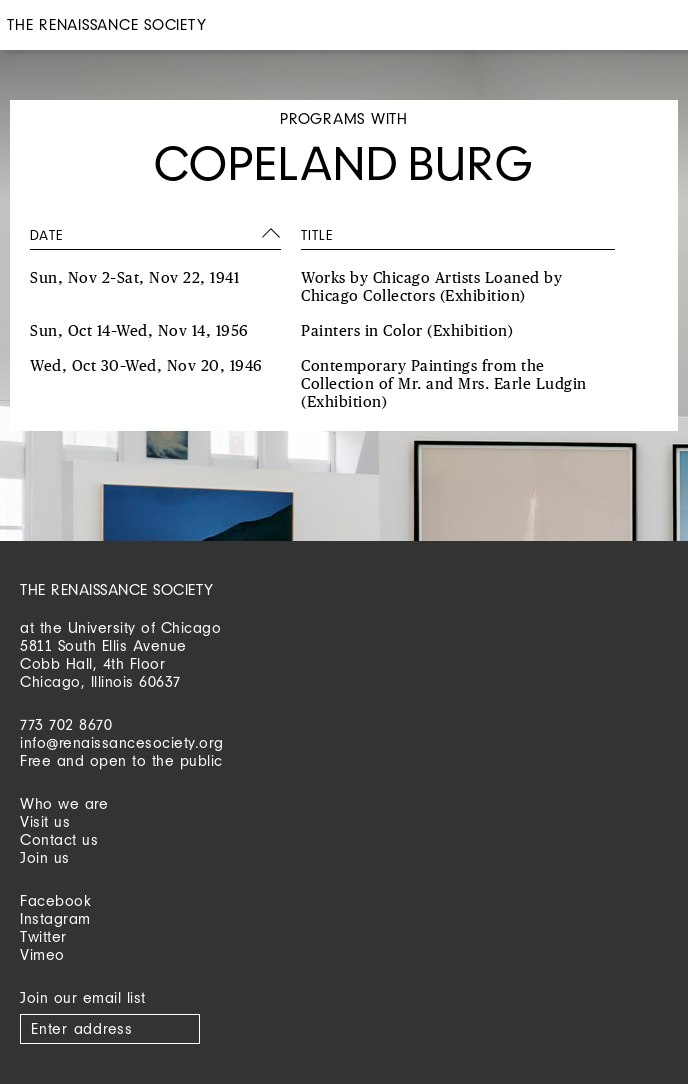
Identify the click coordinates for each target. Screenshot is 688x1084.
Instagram (55, 918)
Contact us (59, 839)
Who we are (64, 803)
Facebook (55, 900)
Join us (45, 857)
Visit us (45, 821)
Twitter (43, 936)
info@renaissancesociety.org (122, 742)
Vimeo (42, 954)
